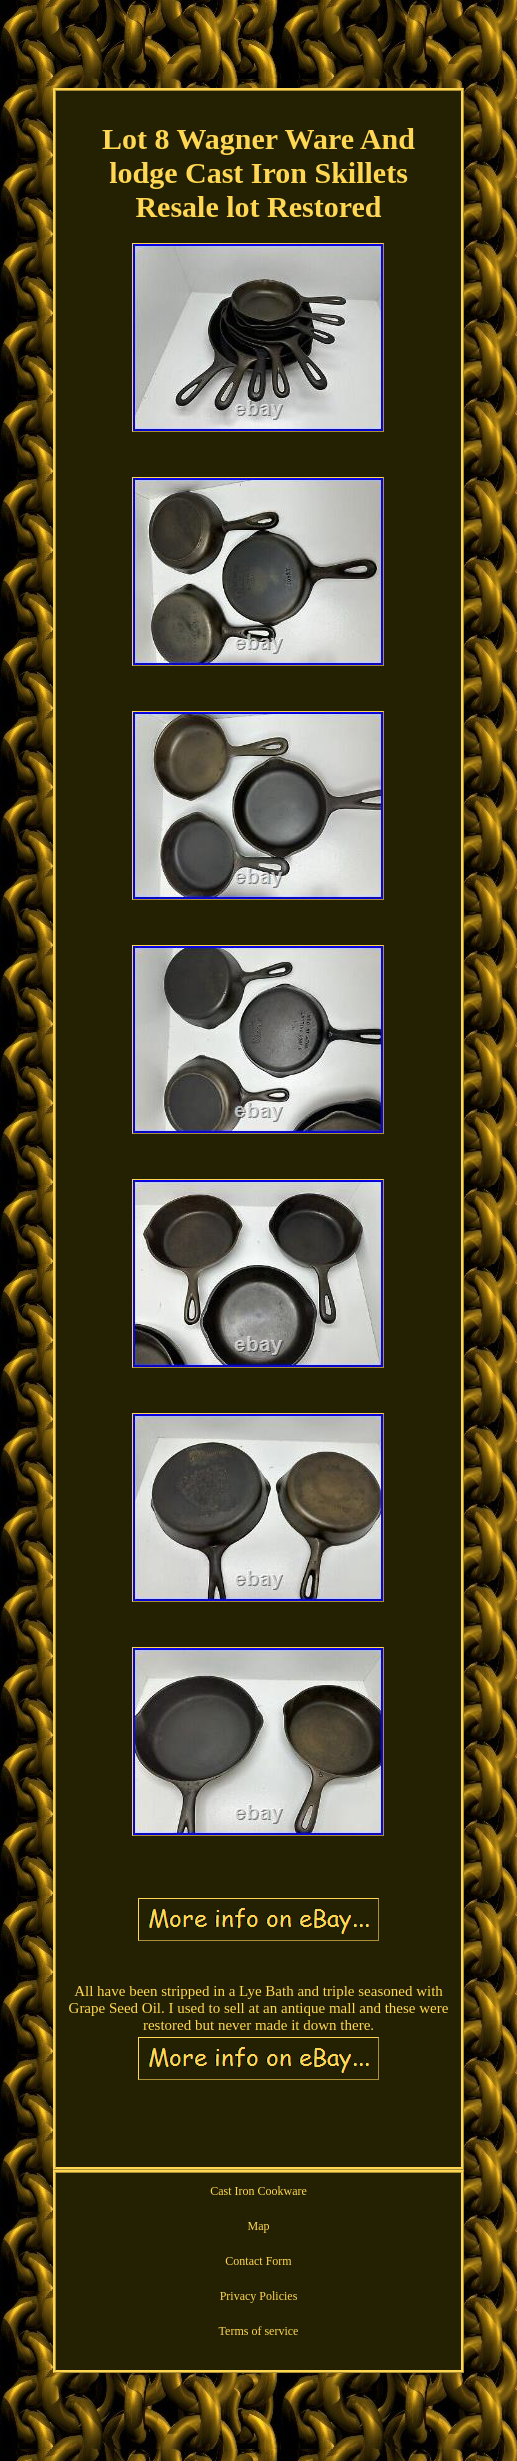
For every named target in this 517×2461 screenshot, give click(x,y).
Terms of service (259, 2331)
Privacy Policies (259, 2296)
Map (258, 2226)
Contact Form (258, 2261)
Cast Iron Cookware (258, 2191)
